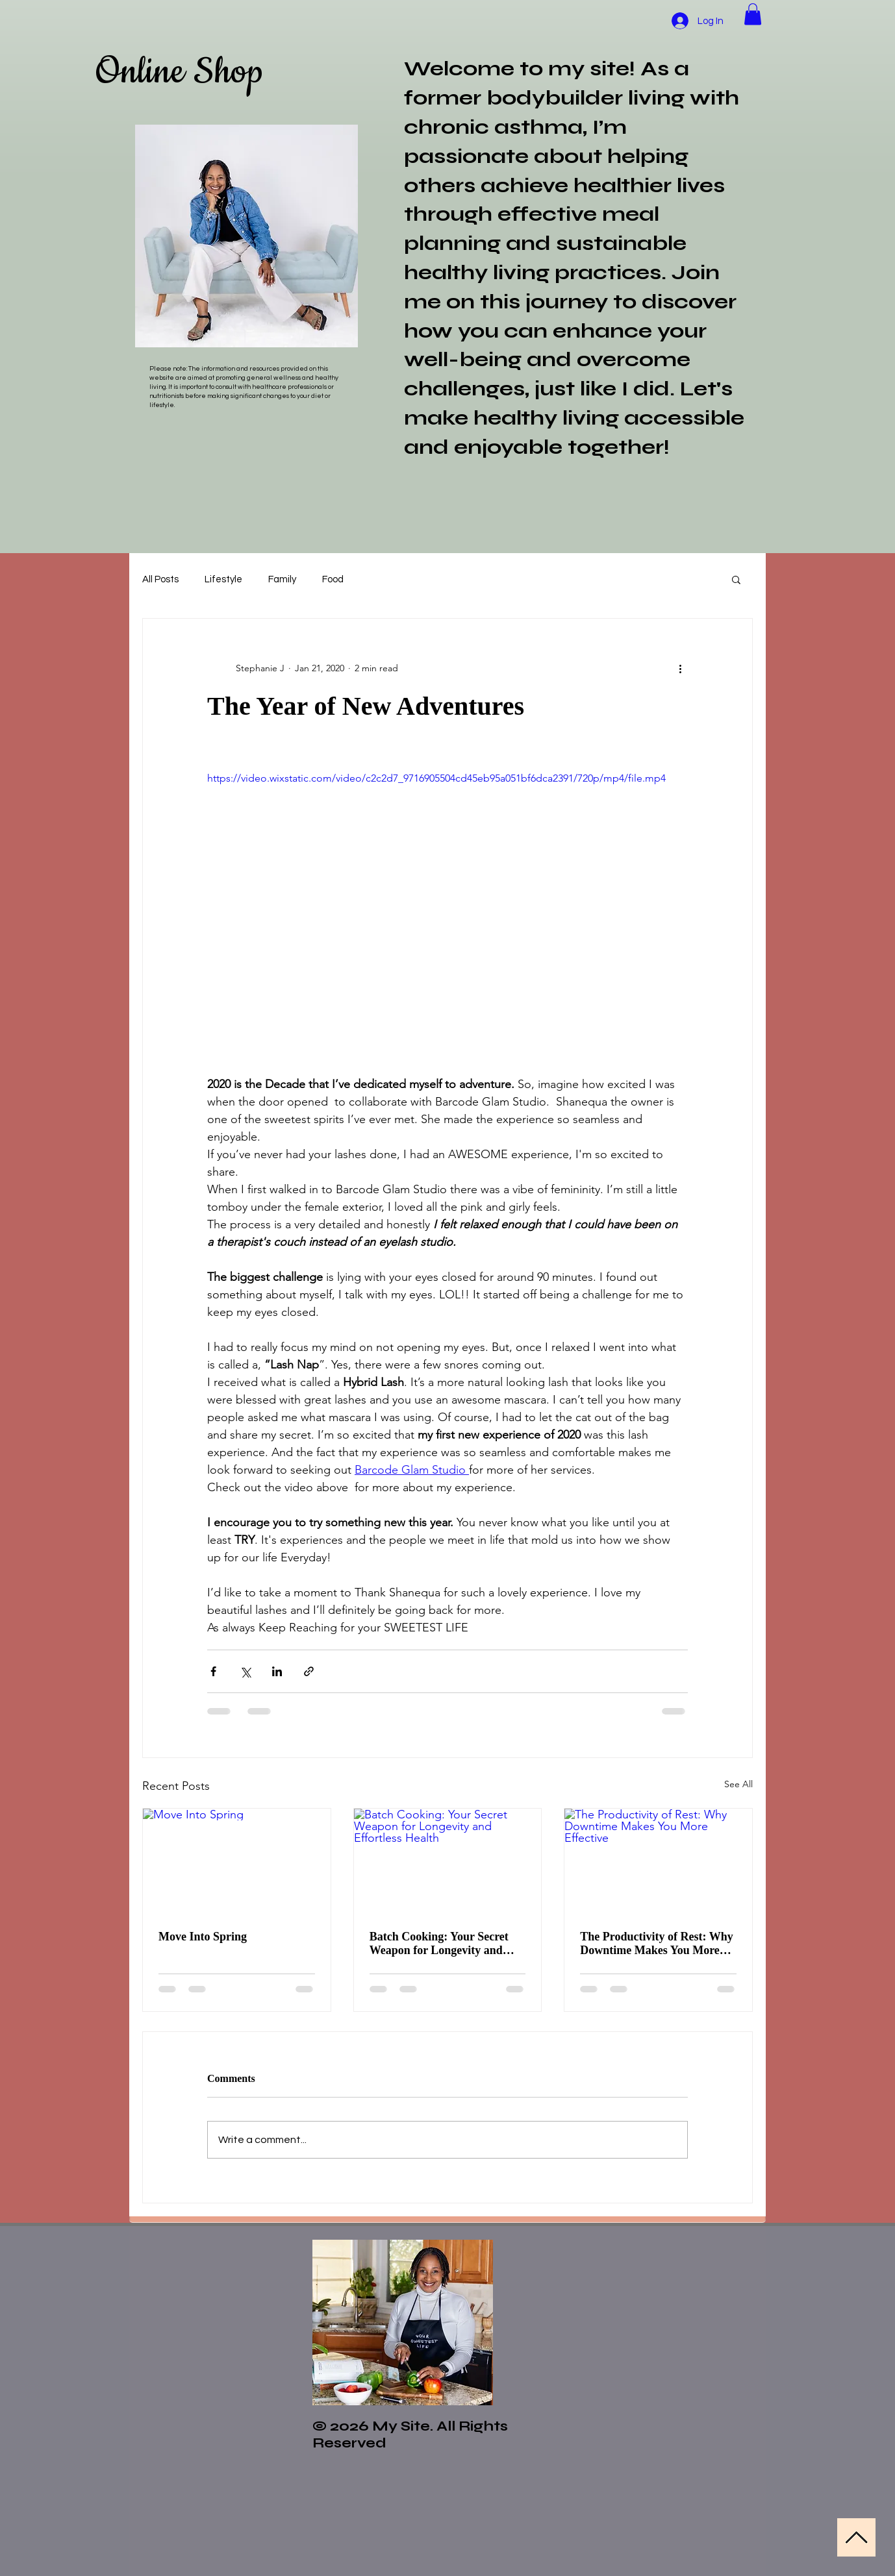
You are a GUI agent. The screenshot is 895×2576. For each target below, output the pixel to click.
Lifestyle (223, 579)
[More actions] (680, 668)
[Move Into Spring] (237, 1861)
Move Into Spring (202, 1936)
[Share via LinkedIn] (277, 1671)
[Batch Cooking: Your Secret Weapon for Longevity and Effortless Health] (448, 1861)
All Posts (160, 579)
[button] (753, 14)
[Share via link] (309, 1671)
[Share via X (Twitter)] (245, 1671)
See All (738, 1784)
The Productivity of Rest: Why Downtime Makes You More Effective (656, 1943)
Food (333, 579)
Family (282, 579)
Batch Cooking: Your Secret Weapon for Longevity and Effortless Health (439, 1943)
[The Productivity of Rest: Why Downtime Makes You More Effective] (658, 1861)
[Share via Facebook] (213, 1671)
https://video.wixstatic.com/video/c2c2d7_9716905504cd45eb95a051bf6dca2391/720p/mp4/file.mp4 (436, 778)
